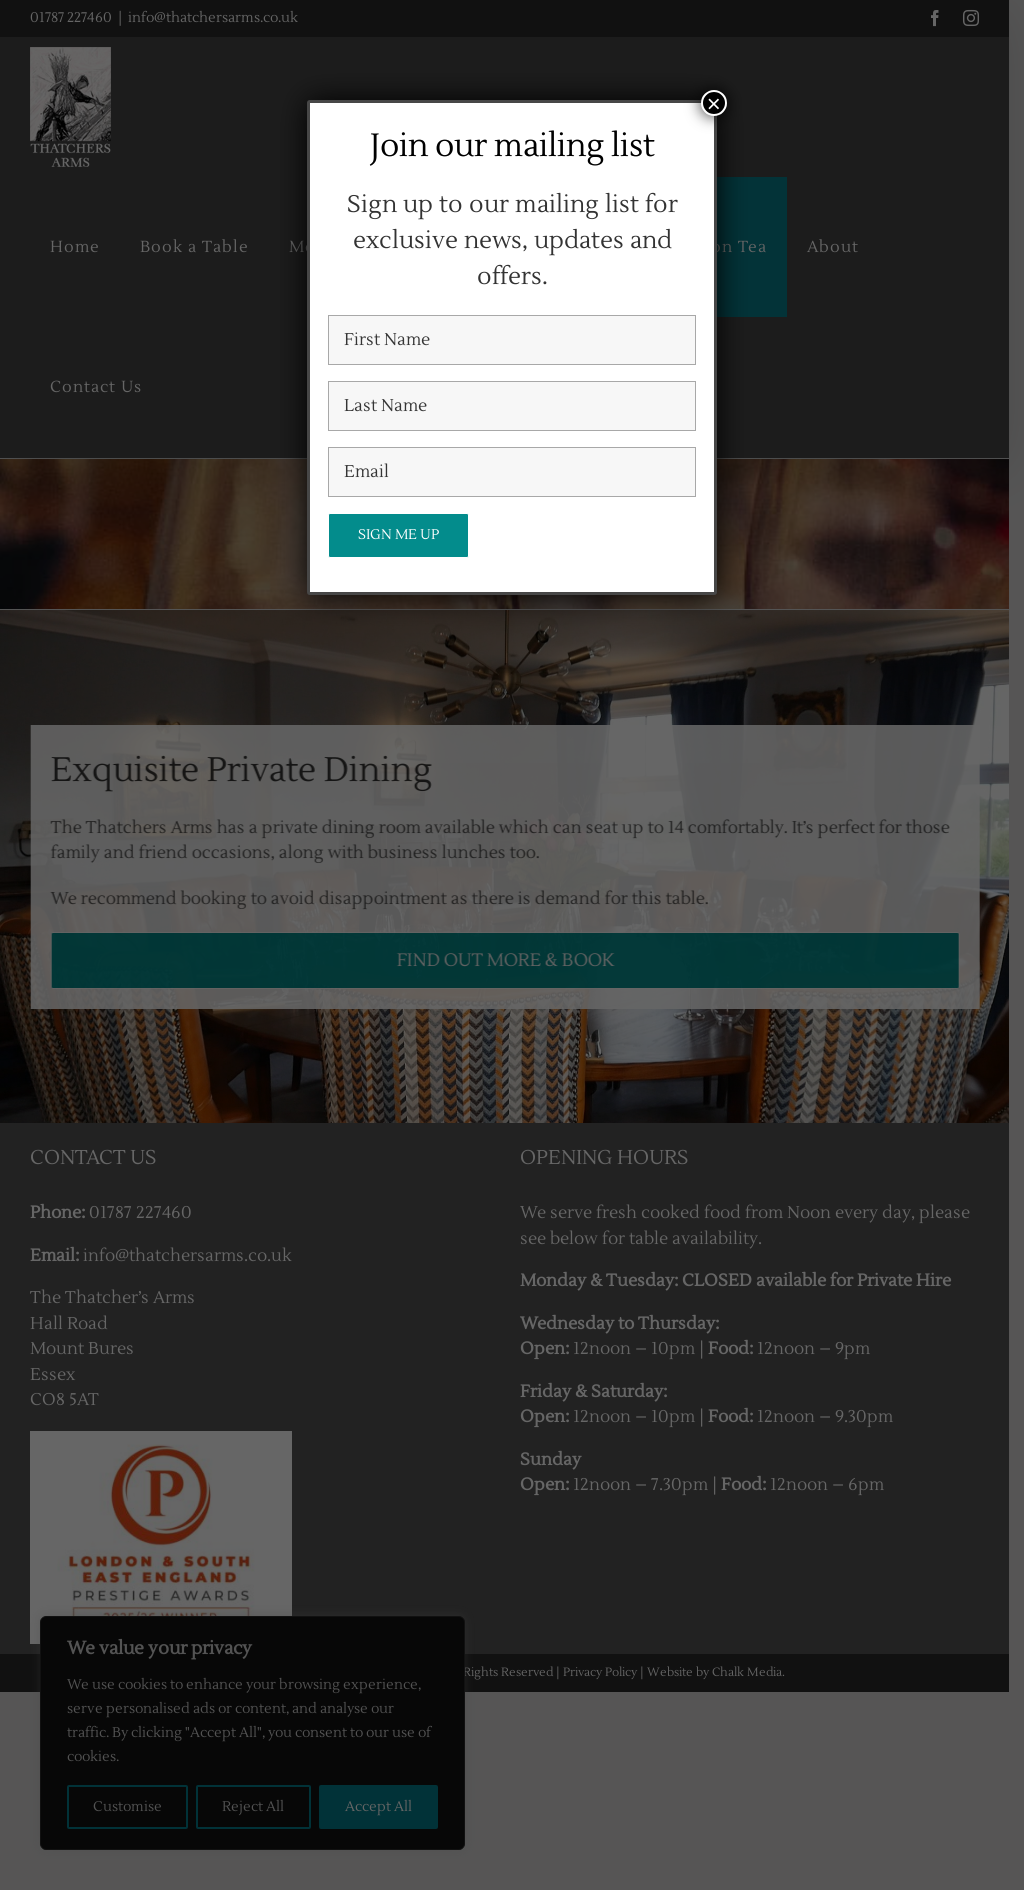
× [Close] (714, 103)
